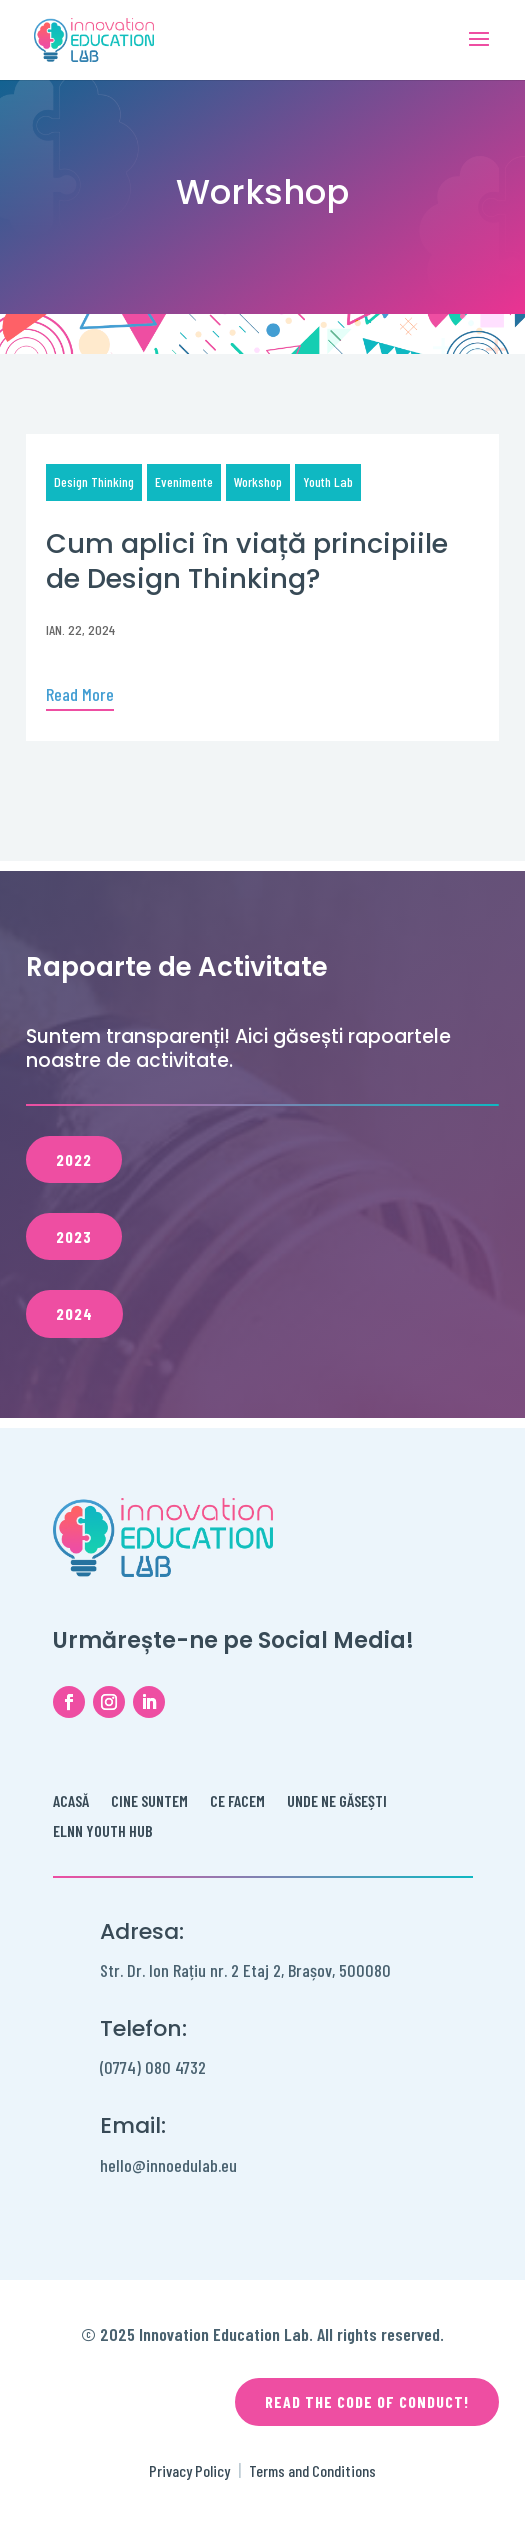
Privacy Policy (189, 2470)
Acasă (71, 1802)
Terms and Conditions (312, 2470)
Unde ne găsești (337, 1802)
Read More (80, 694)
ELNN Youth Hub (103, 1832)
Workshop (258, 481)
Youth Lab (328, 481)
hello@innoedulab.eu (168, 2165)
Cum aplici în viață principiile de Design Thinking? (247, 561)
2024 (74, 1313)
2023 (74, 1236)
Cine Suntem (149, 1802)
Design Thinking (94, 481)
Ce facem (237, 1802)
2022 (74, 1159)
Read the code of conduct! (367, 2401)
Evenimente (184, 481)
